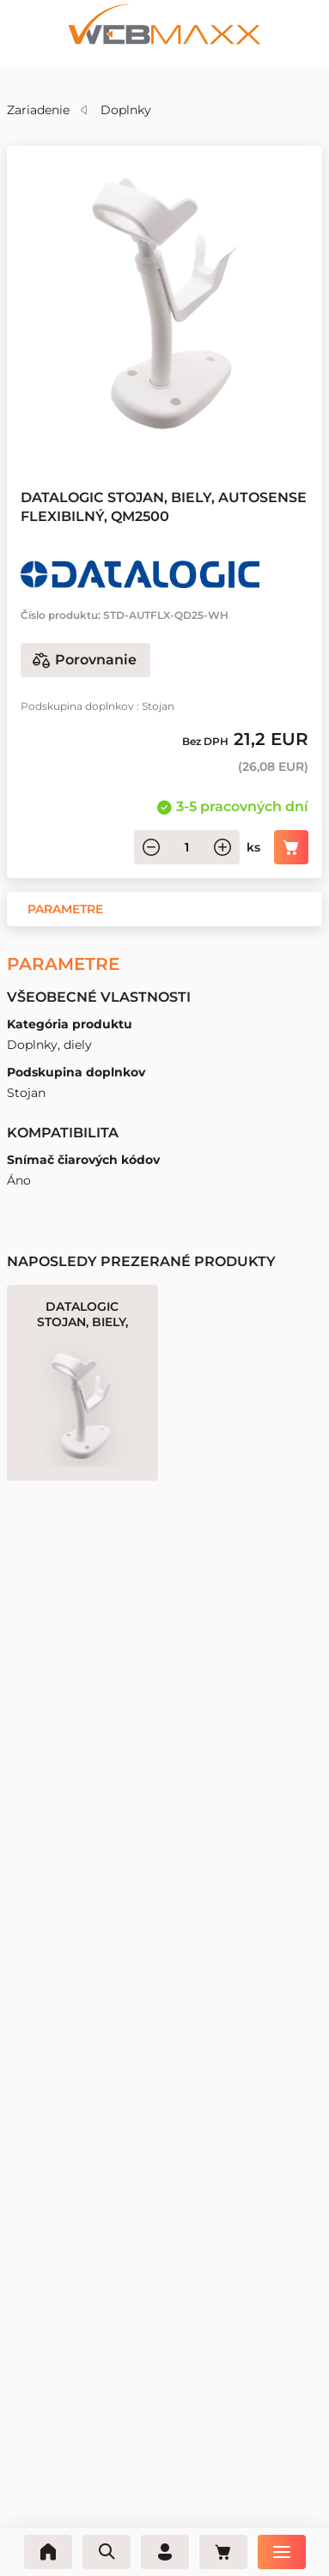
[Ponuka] (282, 2552)
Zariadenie (38, 110)
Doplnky (126, 110)
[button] (65, 909)
